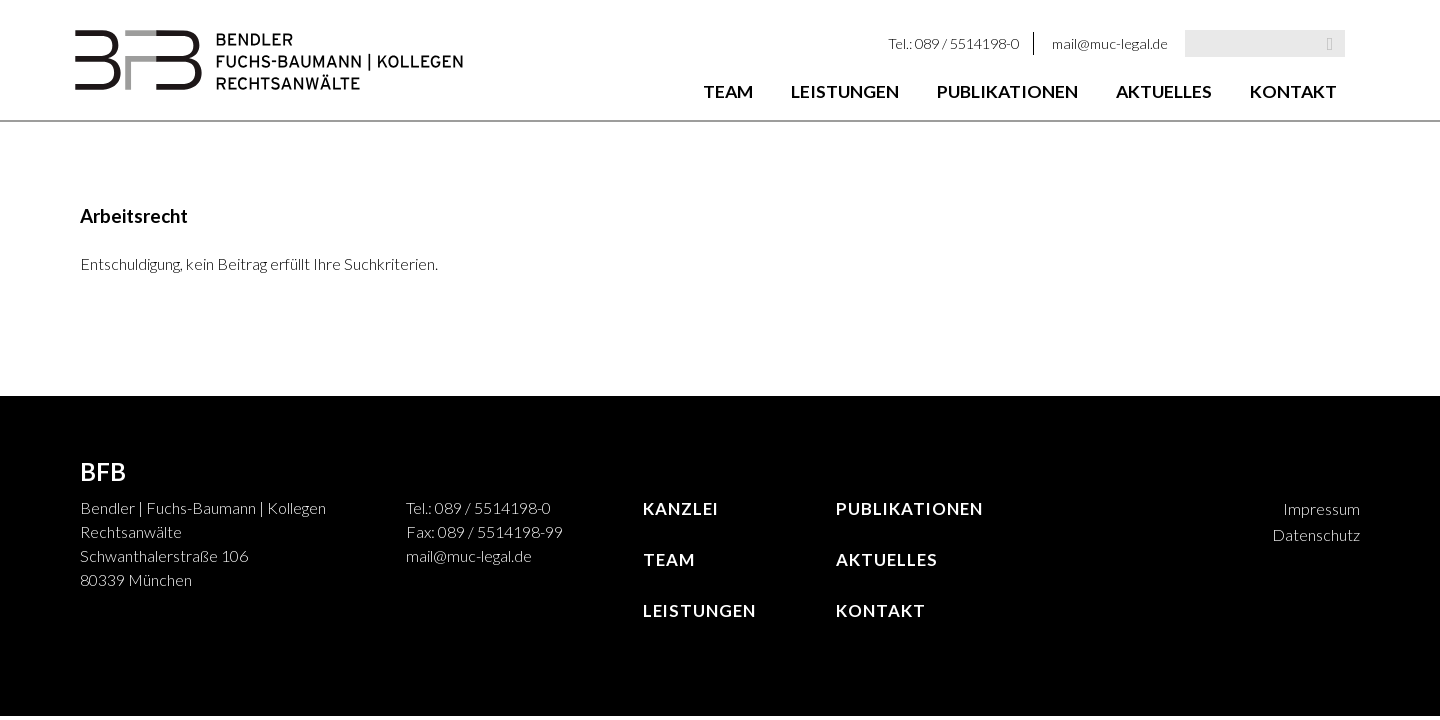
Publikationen (1007, 91)
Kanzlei (681, 508)
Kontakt (1293, 91)
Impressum (1321, 508)
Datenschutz (1316, 534)
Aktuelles (1164, 91)
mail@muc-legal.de (1110, 43)
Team (728, 91)
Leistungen (845, 91)
